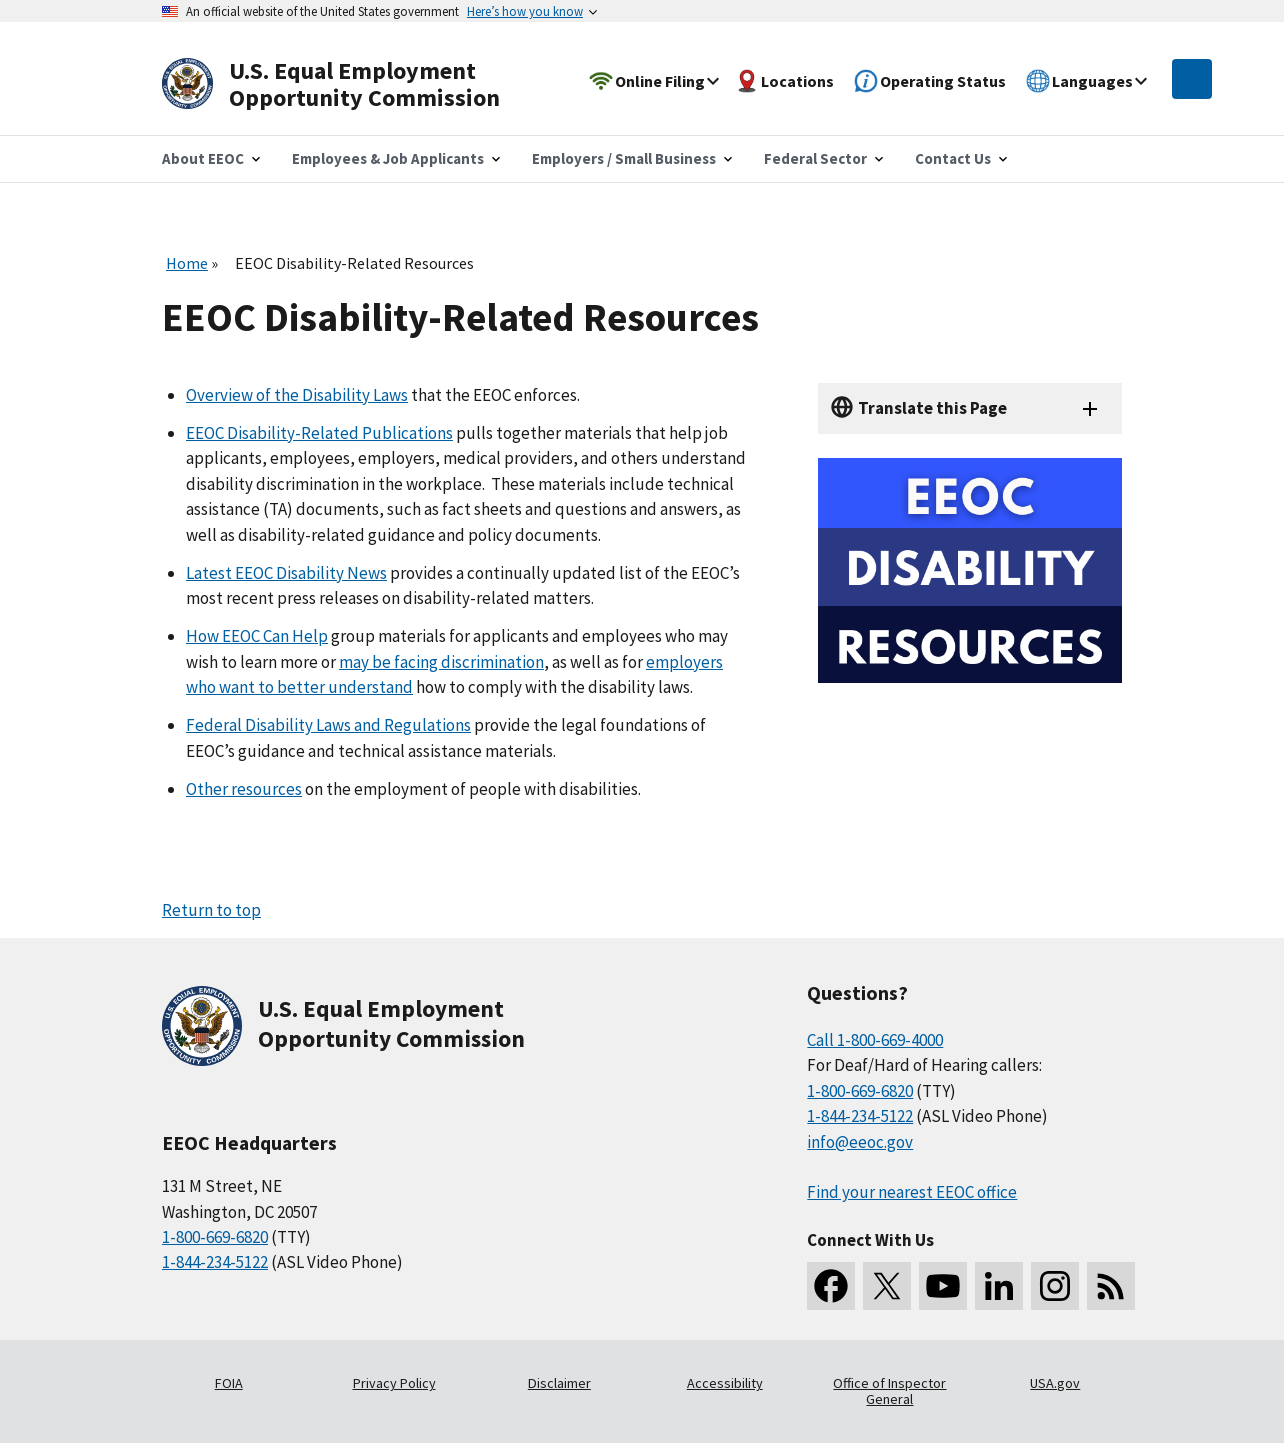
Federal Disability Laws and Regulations (328, 725)
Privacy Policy (394, 1383)
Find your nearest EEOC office (912, 1192)
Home (187, 263)
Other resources (244, 789)
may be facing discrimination (441, 662)
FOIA (229, 1383)
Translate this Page (932, 408)
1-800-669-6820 (215, 1237)
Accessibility (725, 1383)
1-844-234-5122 (215, 1262)
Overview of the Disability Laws (297, 395)
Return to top (211, 910)
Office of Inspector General (889, 1391)
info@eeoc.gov (860, 1142)
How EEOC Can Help (257, 636)
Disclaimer (559, 1383)
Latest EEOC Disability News (286, 573)
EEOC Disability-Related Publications (319, 433)
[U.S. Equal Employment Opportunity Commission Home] (354, 84)
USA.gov (1055, 1383)
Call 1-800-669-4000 (875, 1040)
